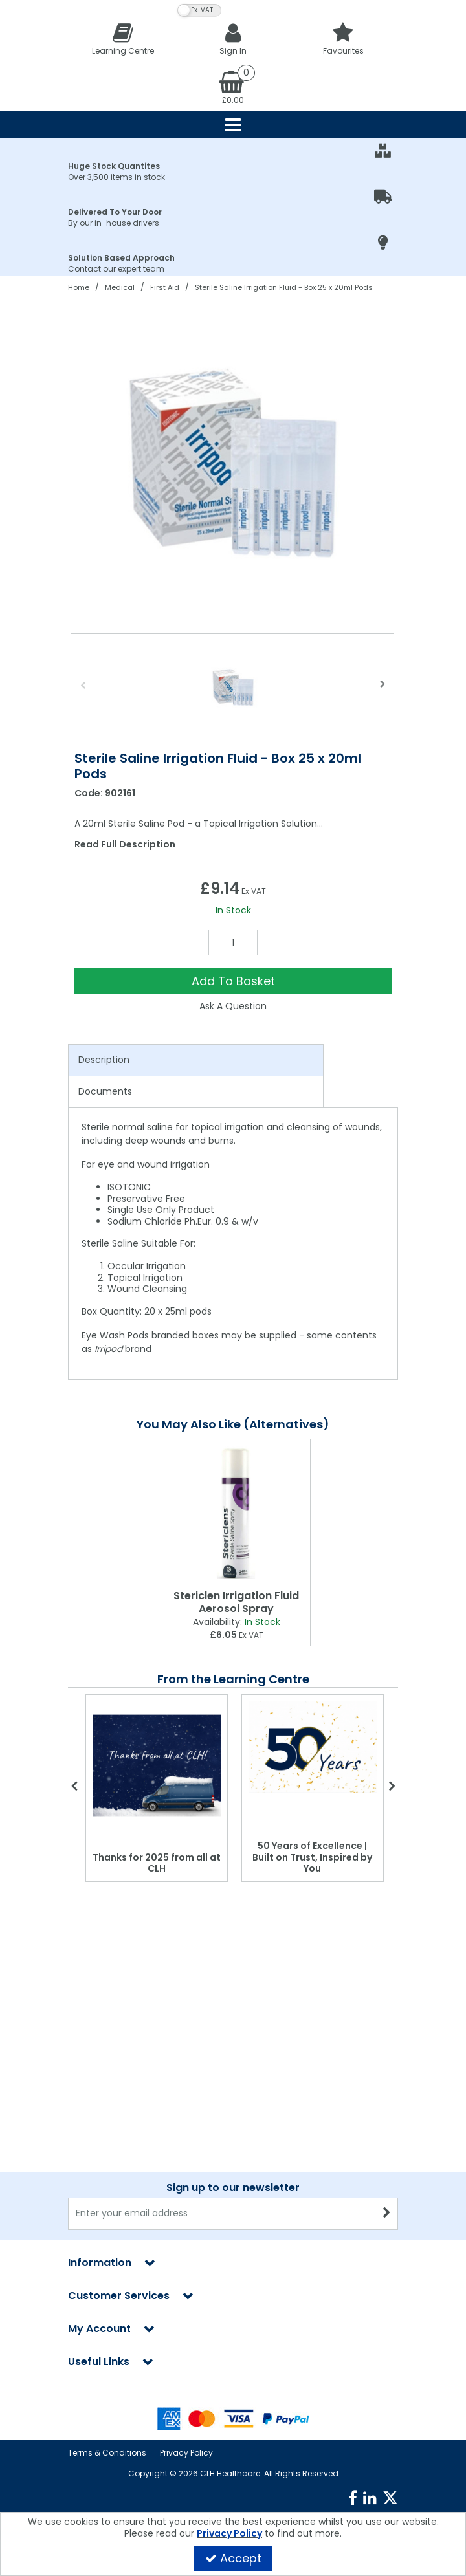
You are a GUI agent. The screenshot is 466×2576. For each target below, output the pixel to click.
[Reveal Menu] (233, 124)
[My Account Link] (233, 38)
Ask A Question (233, 1005)
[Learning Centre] (123, 38)
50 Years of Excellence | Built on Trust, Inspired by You (312, 1857)
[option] (233, 472)
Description (103, 1059)
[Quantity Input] (233, 942)
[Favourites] (343, 38)
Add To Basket (233, 981)
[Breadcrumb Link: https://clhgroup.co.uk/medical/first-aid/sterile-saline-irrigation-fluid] (284, 287)
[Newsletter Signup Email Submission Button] (386, 2214)
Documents (105, 1091)
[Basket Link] (233, 86)
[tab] (196, 1060)
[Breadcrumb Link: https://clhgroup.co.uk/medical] (120, 287)
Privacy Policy (186, 2453)
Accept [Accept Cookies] (233, 2558)
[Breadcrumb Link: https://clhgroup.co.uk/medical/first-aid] (164, 287)
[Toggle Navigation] (233, 125)
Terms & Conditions (107, 2453)
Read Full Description (124, 844)
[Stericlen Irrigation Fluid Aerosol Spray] (236, 1512)
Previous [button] (82, 692)
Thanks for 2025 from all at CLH (157, 1863)
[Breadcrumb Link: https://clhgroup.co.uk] (78, 287)
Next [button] (383, 692)
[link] (352, 2498)
